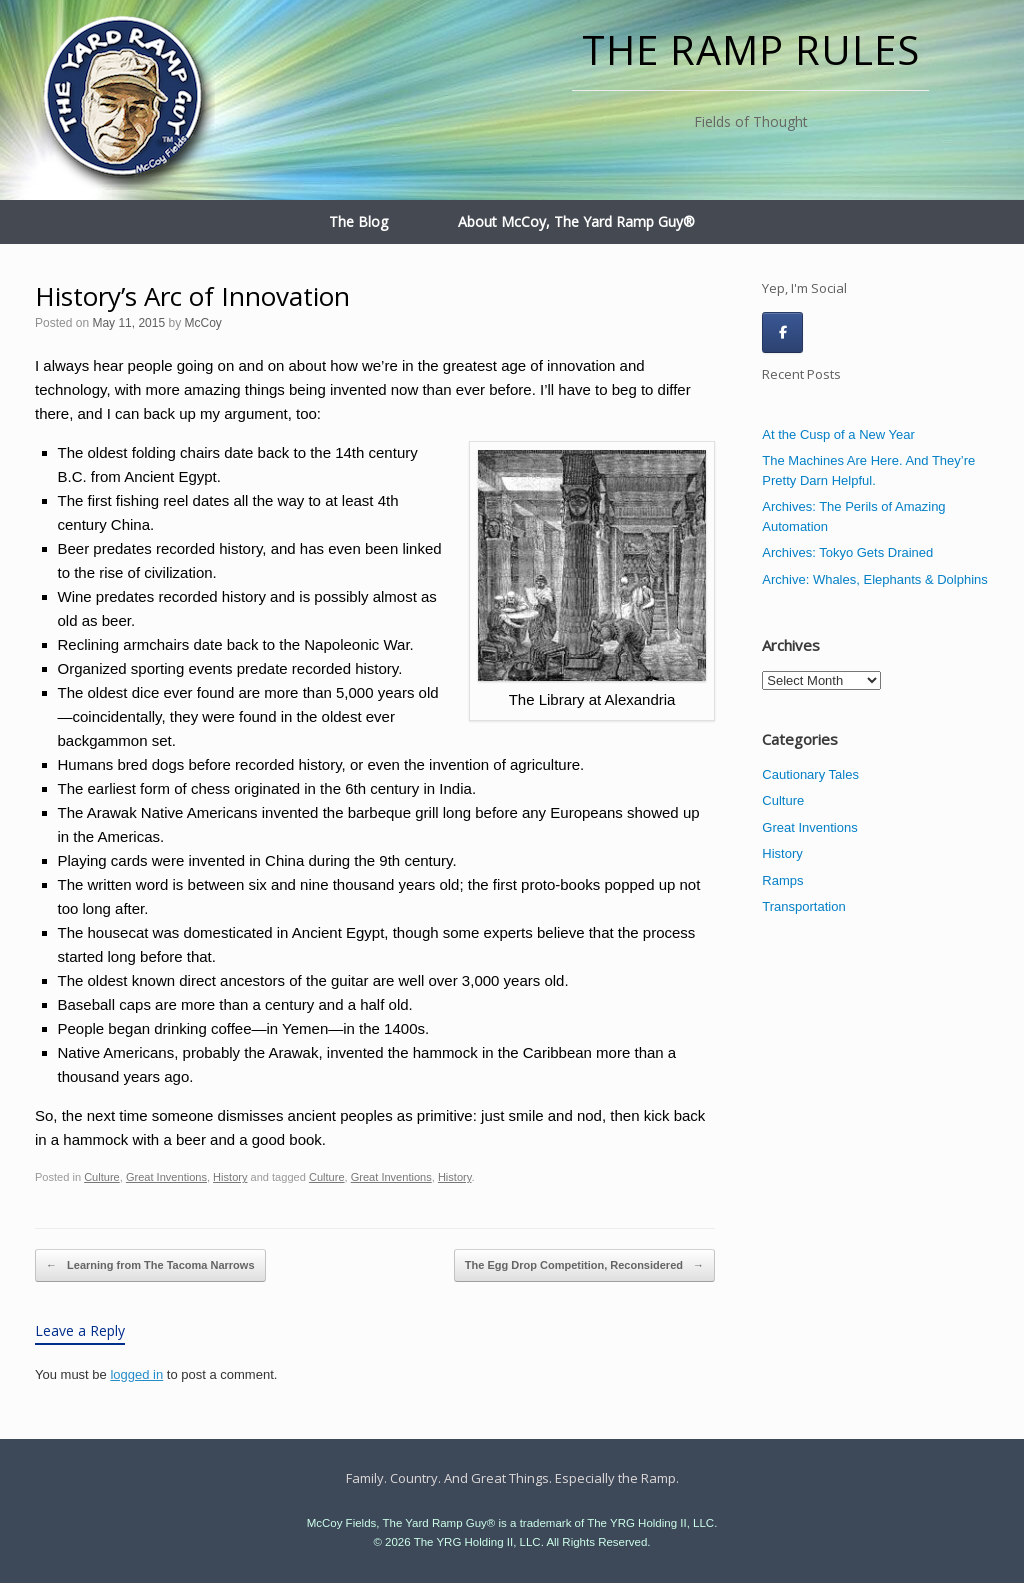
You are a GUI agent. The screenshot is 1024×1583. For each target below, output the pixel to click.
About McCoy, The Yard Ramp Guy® (576, 221)
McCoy (202, 323)
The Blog (358, 221)
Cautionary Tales (810, 774)
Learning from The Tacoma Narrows (150, 1266)
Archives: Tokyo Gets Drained (847, 552)
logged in (136, 1374)
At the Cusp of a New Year (838, 434)
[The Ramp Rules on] (827, 332)
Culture (102, 1177)
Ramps (782, 880)
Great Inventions (166, 1177)
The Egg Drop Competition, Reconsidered (584, 1266)
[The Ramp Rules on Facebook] (782, 332)
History (230, 1177)
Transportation (803, 906)
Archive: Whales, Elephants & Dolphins (874, 579)
